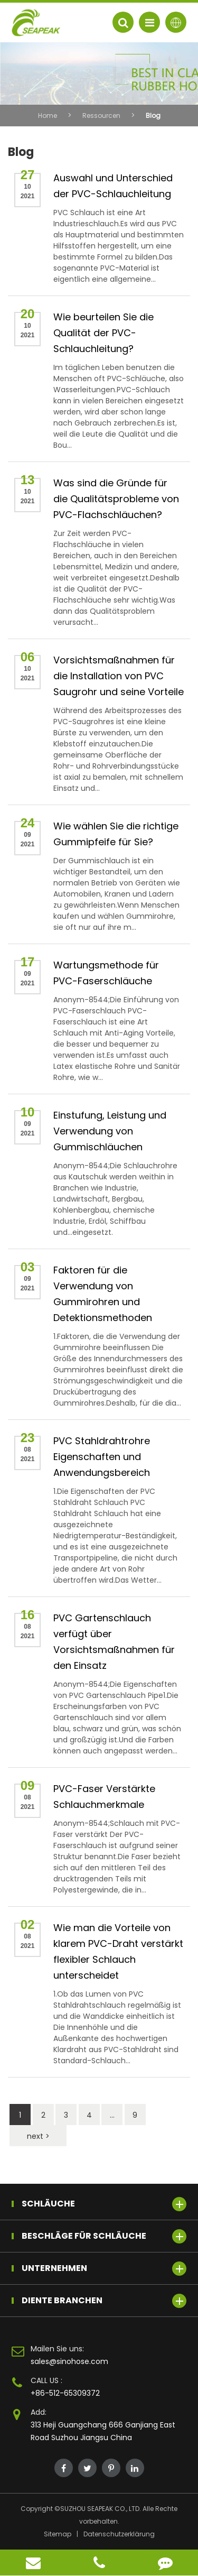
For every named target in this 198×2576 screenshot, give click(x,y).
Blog (153, 115)
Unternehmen (104, 2268)
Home (47, 115)
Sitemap (57, 2533)
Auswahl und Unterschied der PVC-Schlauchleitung (113, 185)
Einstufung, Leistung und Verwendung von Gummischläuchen (109, 1131)
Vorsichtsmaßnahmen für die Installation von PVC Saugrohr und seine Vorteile (118, 675)
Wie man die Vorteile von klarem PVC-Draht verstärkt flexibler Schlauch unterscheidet (118, 1951)
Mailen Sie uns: (57, 2348)
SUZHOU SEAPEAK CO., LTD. (100, 2508)
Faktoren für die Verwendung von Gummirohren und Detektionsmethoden (102, 1293)
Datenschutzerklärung (119, 2533)
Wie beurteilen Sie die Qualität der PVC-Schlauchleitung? (103, 332)
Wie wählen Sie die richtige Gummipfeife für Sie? (115, 833)
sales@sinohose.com (69, 2361)
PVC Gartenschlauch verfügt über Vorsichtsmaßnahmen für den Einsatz (114, 1641)
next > (38, 2136)
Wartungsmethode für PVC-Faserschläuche (106, 972)
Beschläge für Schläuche (104, 2236)
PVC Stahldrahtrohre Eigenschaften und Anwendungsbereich (101, 1456)
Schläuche (104, 2204)
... (112, 2115)
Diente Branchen (104, 2301)
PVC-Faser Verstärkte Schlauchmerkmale (104, 1796)
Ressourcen (101, 115)
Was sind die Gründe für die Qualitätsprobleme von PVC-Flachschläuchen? (116, 498)
